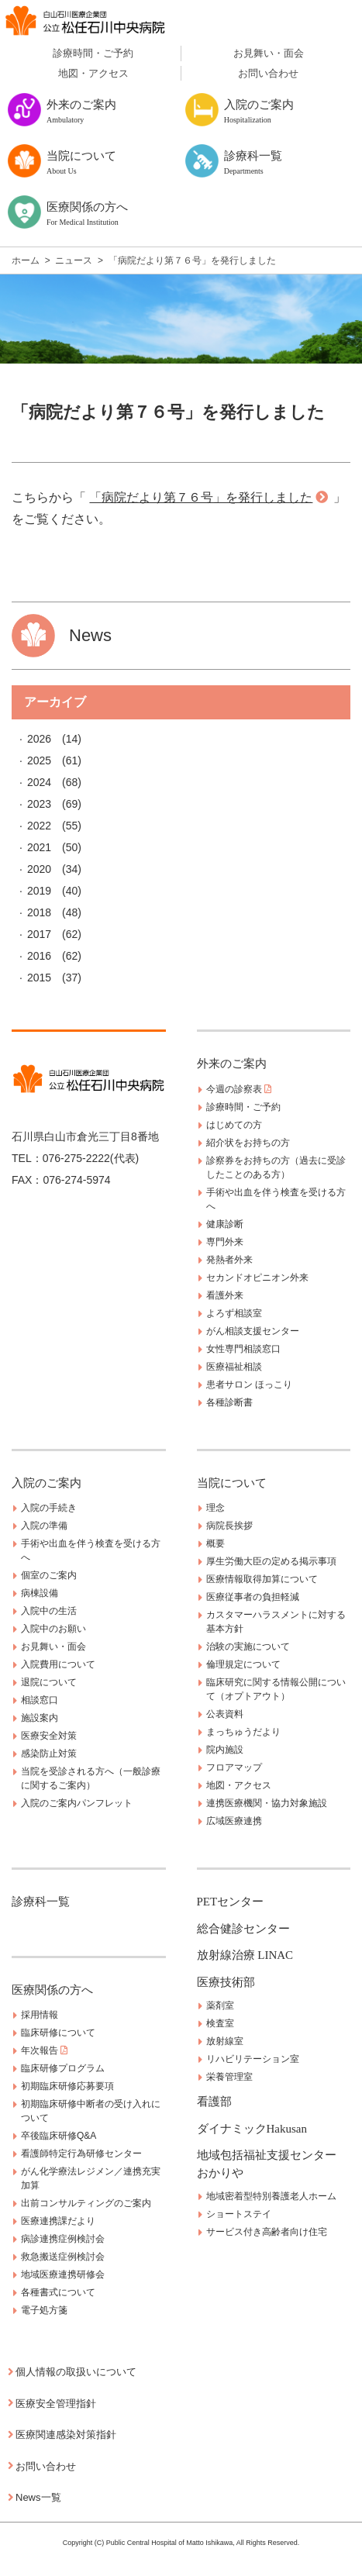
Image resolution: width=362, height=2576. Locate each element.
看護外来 (224, 1295)
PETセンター (230, 1901)
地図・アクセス (93, 73)
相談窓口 (39, 1700)
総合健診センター (243, 1929)
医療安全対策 (49, 1735)
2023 (39, 804)
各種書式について (58, 2292)
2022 (39, 825)
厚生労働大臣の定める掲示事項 (271, 1561)
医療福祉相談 (234, 1366)
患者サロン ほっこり (249, 1384)
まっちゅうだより (243, 1731)
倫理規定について (243, 1664)
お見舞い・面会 (268, 53)
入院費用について (58, 1664)
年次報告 (44, 2050)
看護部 (214, 2101)
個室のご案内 (49, 1575)
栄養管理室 (229, 2076)
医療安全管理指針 (56, 2403)
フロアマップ (234, 1767)
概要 (215, 1543)
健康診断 (224, 1224)
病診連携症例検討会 (63, 2238)
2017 (39, 934)
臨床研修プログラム (63, 2068)
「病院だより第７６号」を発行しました (200, 497)
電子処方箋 (44, 2310)
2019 (39, 891)
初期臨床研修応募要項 (67, 2086)
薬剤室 (220, 2005)
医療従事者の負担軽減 (252, 1596)
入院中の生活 (49, 1610)
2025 (39, 760)
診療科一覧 (41, 1901)
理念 (215, 1507)
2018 (39, 912)
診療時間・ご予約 (93, 53)
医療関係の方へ (52, 1990)
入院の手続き (49, 1507)
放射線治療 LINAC (245, 1955)
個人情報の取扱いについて (76, 2372)
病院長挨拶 (229, 1525)
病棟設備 (39, 1593)
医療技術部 (226, 1982)
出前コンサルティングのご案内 (86, 2203)
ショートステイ (238, 2214)
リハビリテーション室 (252, 2059)
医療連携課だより (58, 2221)
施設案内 (39, 1717)
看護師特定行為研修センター (81, 2153)
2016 (39, 956)
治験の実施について (248, 1646)
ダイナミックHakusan (252, 2129)
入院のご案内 (46, 1483)
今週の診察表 (238, 1089)
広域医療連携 (234, 1821)
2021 (39, 847)
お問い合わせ (268, 73)
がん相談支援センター (252, 1331)
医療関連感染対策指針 (66, 2434)
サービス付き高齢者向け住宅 (266, 2231)
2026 (39, 739)
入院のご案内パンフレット (77, 1803)
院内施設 (224, 1749)
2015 (39, 977)
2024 (39, 782)
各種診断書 (229, 1402)
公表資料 (224, 1714)
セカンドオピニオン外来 (257, 1277)
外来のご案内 (232, 1063)
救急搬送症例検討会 (63, 2256)
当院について (232, 1483)
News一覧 (38, 2497)
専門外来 (224, 1241)
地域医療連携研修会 (63, 2274)
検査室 (220, 2023)
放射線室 (224, 2041)
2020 (39, 869)
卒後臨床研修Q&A (58, 2135)
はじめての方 (234, 1124)
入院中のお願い (53, 1628)
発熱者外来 (229, 1259)
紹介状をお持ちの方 (248, 1142)
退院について (49, 1682)
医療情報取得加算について (262, 1579)
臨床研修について (58, 2032)
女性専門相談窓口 (243, 1348)
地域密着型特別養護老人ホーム (271, 2196)
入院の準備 (44, 1525)
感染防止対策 (49, 1753)
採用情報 (39, 2014)
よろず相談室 (234, 1313)
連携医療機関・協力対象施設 (266, 1803)
